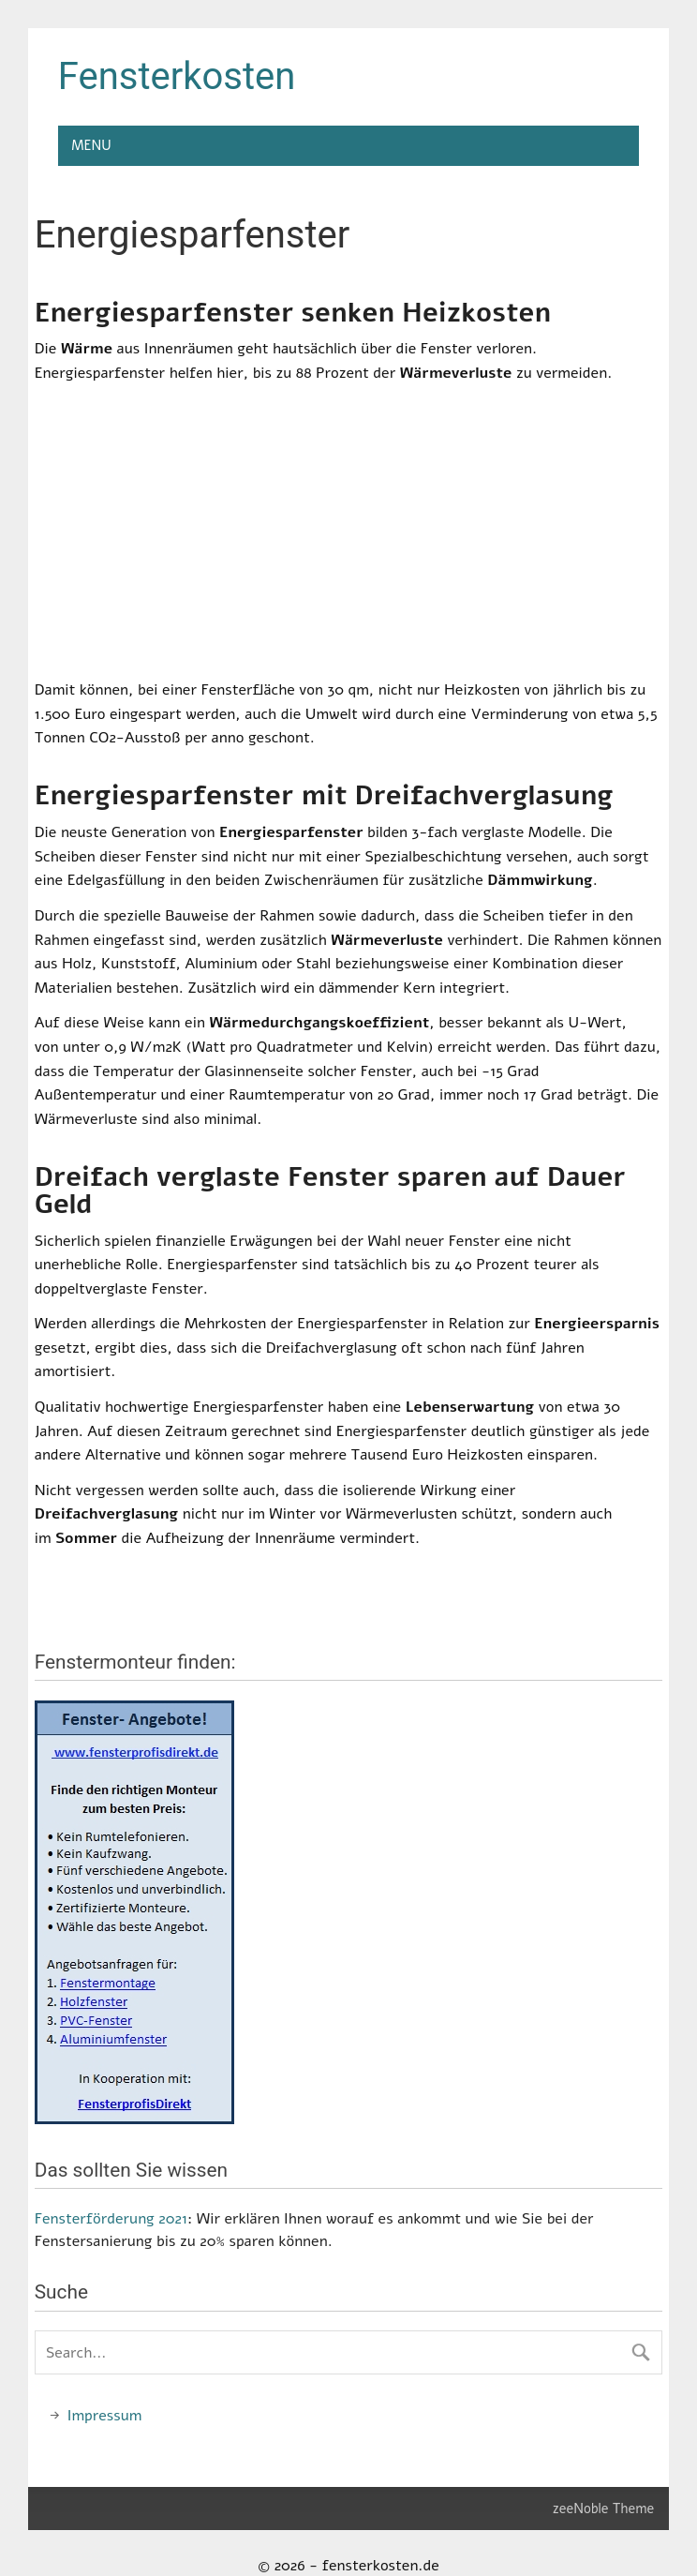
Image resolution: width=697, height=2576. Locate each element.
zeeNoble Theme (604, 2508)
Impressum (104, 2415)
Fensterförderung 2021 (111, 2219)
